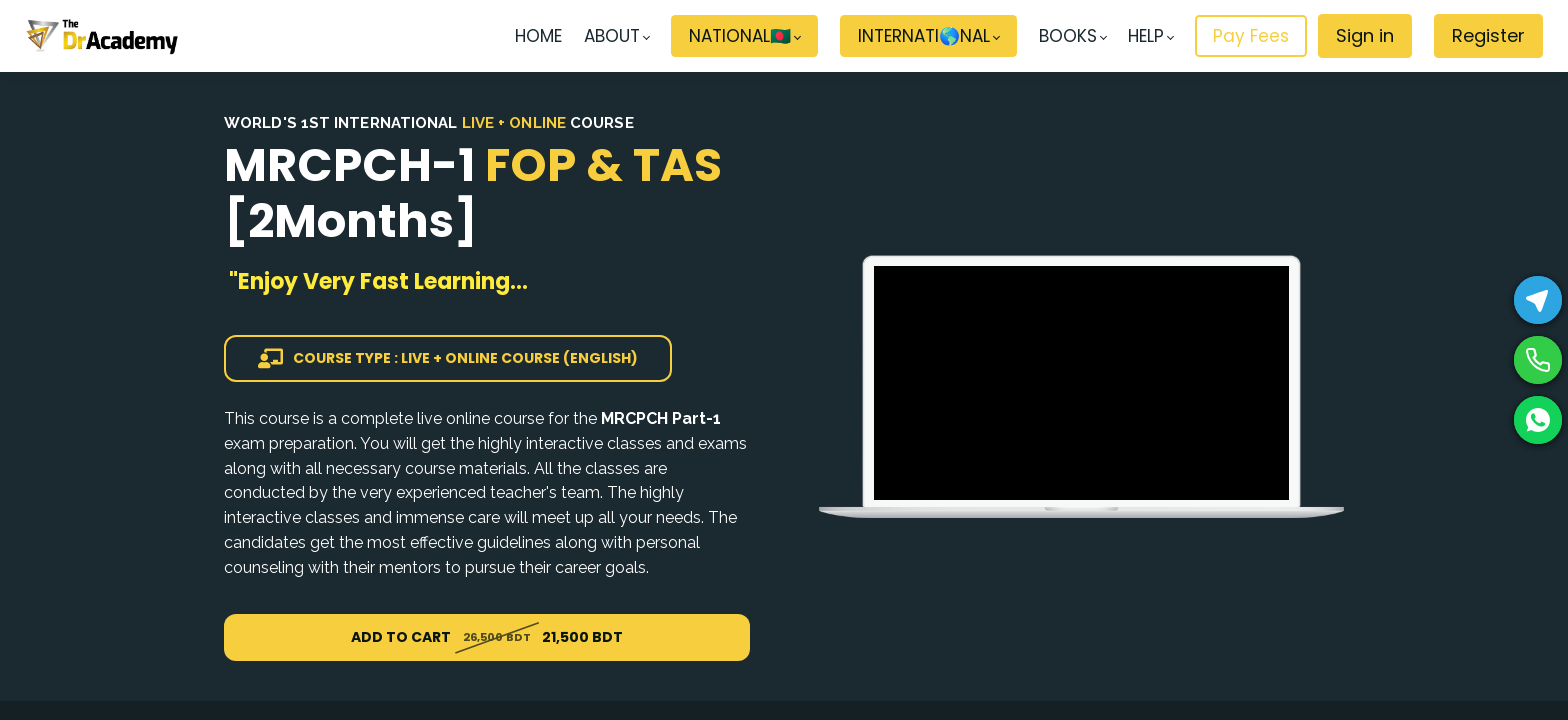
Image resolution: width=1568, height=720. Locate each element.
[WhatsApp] (1538, 420)
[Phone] (1538, 360)
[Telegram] (1538, 300)
